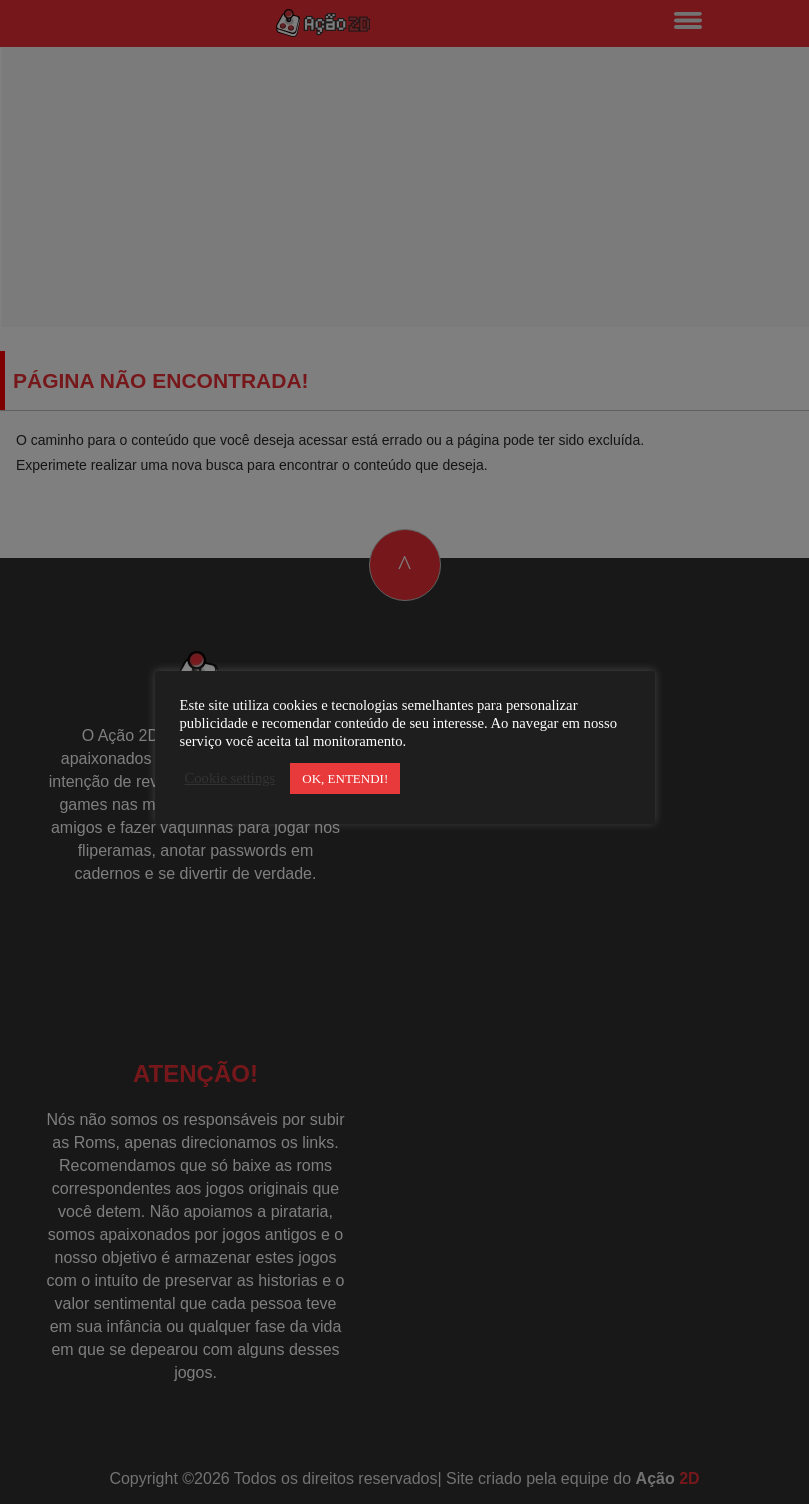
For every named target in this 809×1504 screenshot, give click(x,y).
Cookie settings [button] (230, 778)
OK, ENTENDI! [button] (345, 778)
